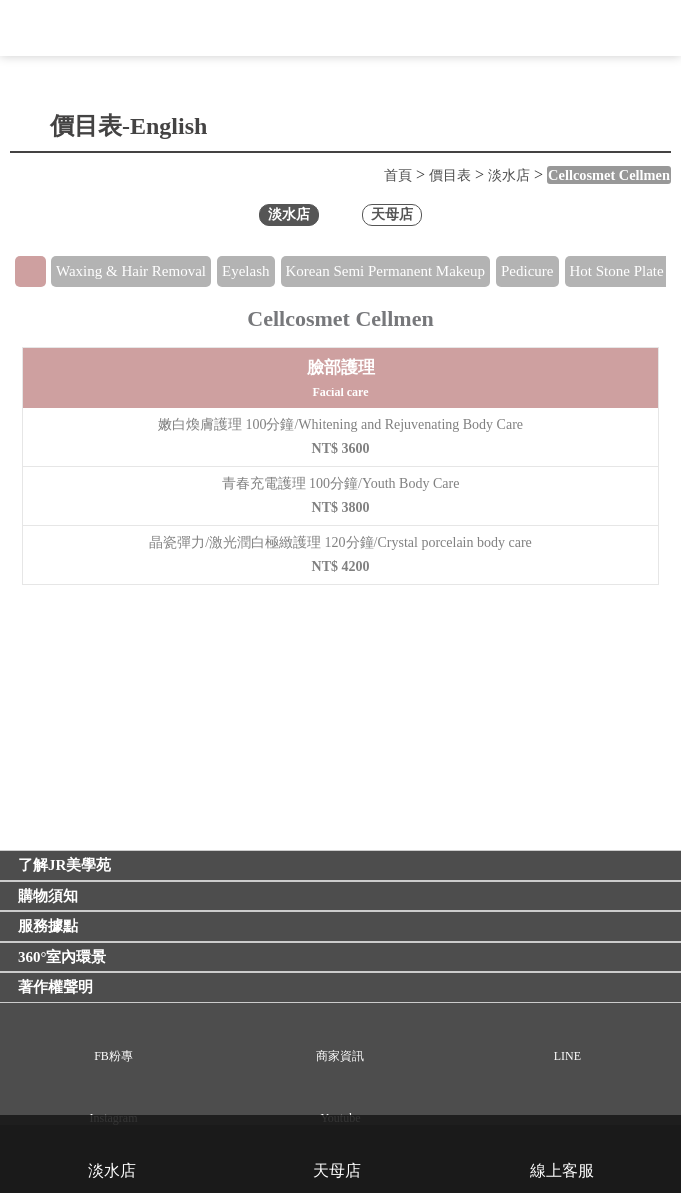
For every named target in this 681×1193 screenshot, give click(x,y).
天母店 (392, 214)
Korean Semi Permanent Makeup (386, 271)
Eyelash (245, 271)
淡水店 (509, 175)
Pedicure (527, 271)
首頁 (398, 175)
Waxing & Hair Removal (131, 271)
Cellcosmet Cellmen (609, 175)
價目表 (450, 175)
